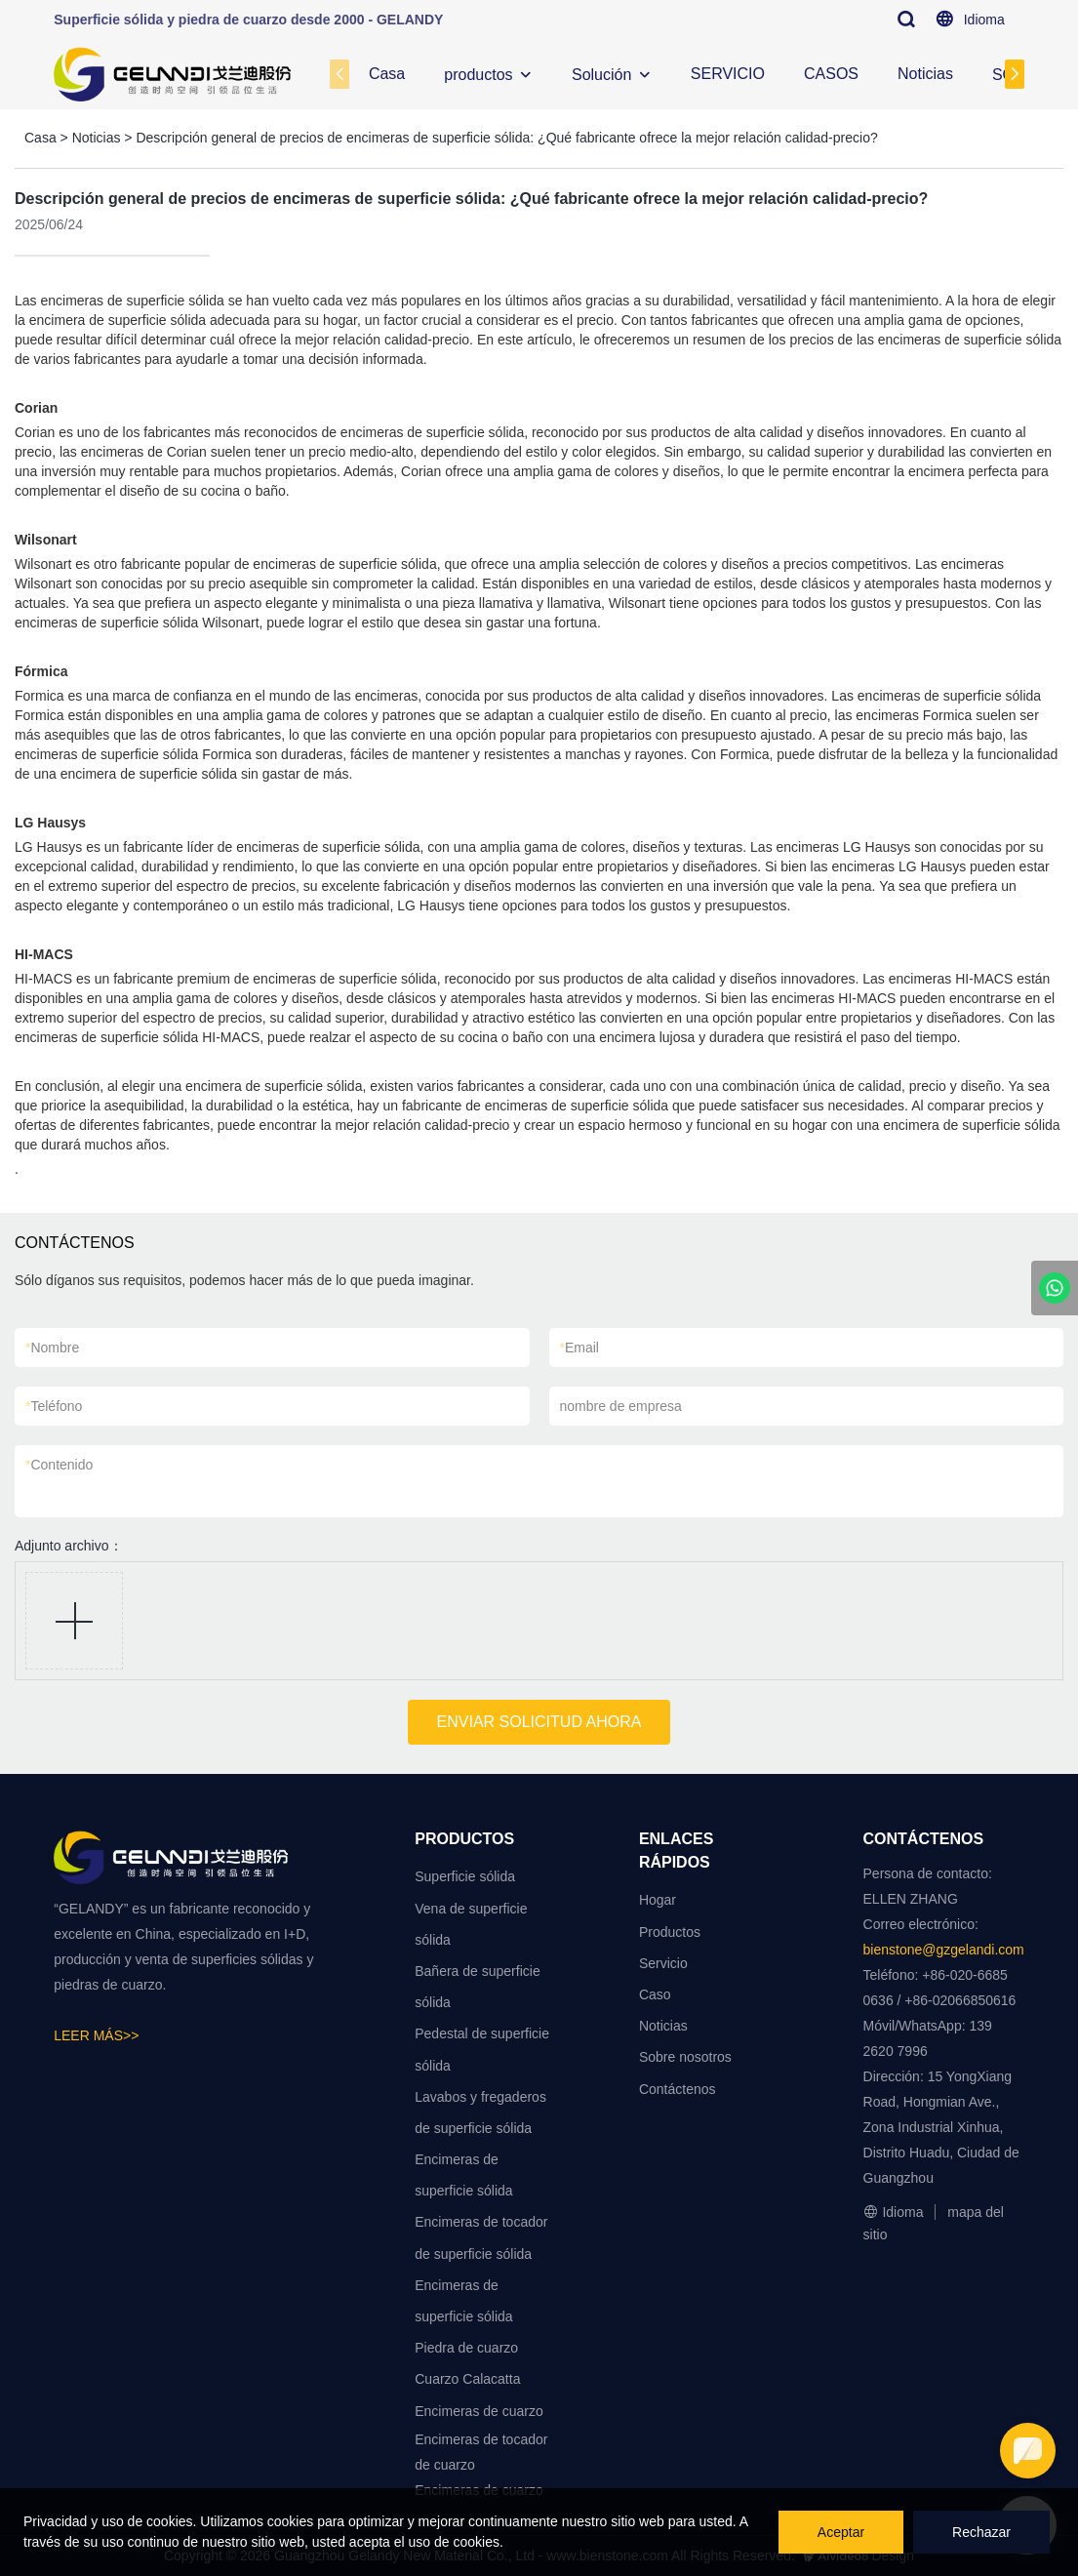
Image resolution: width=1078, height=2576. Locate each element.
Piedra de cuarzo (466, 2347)
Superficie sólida (465, 1876)
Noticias (925, 73)
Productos (669, 1932)
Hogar (657, 1900)
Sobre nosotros (685, 2057)
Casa (387, 73)
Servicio (663, 1963)
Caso (655, 1994)
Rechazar (981, 2532)
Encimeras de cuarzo (479, 2411)
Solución (601, 74)
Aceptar (841, 2532)
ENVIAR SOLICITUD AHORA (539, 1721)
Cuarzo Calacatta (467, 2379)
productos (478, 74)
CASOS (831, 73)
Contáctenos (677, 2089)
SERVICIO (728, 73)
